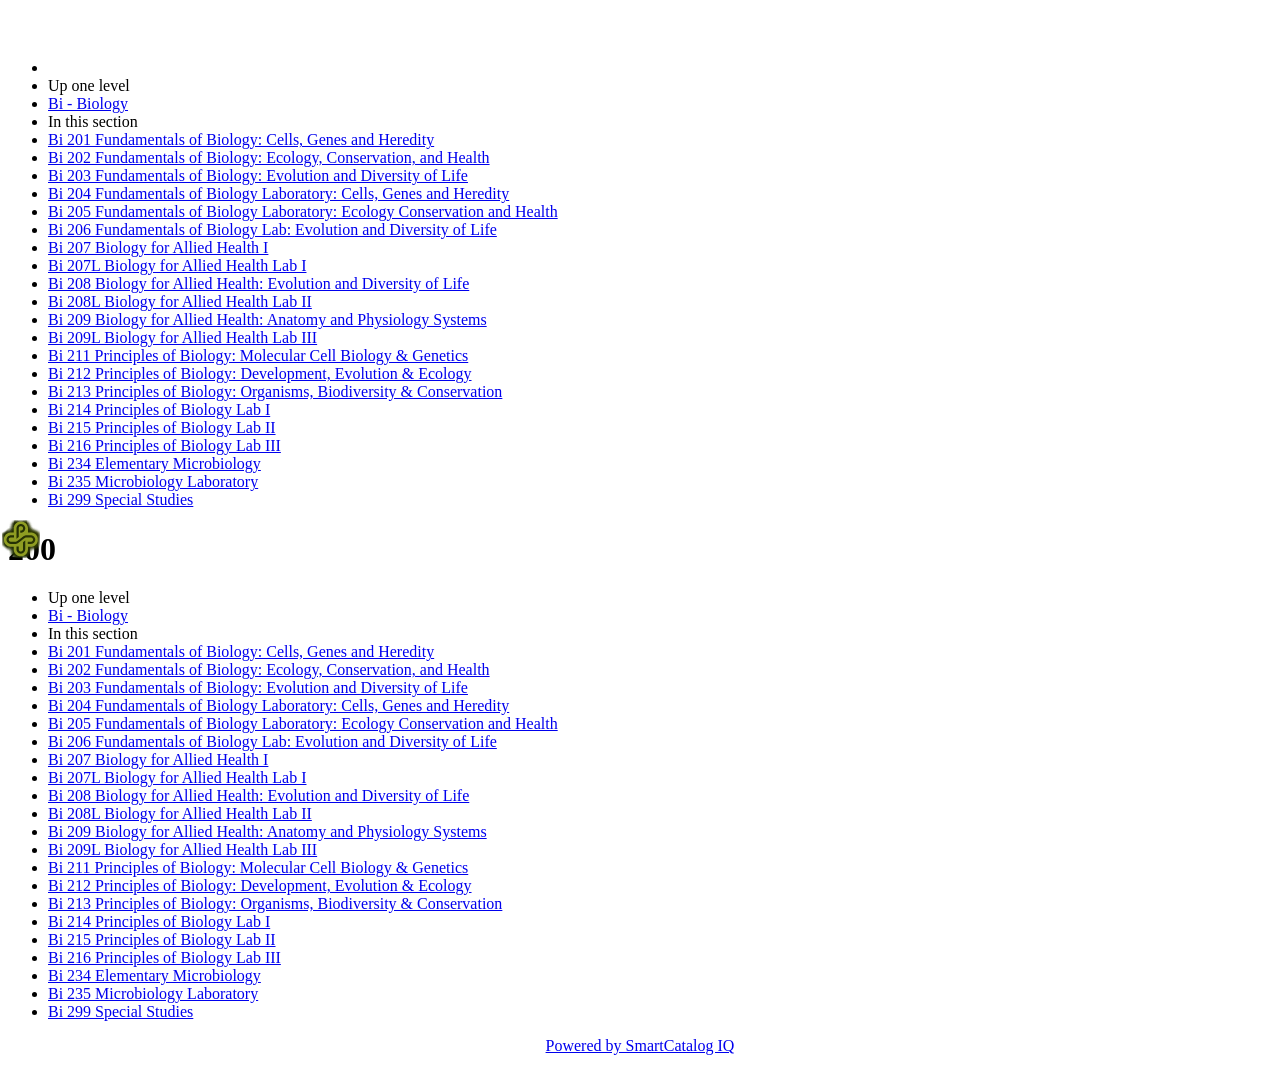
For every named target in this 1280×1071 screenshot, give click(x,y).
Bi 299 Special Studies (120, 499)
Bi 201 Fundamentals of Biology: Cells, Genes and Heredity (241, 139)
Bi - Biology (88, 103)
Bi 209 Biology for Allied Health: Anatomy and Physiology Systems (267, 319)
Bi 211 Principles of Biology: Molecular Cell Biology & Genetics (258, 355)
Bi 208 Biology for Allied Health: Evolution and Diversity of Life (258, 283)
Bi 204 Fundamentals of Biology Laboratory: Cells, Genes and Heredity (278, 193)
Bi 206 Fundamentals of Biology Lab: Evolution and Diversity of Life (272, 229)
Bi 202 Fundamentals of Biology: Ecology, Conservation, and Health (269, 157)
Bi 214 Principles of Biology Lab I (159, 409)
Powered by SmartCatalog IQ (640, 1045)
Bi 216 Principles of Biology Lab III (164, 445)
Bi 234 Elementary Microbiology (154, 463)
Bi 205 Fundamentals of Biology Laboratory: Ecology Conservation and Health (303, 211)
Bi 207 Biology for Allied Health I (158, 247)
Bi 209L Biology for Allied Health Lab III (182, 337)
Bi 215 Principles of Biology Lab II (162, 427)
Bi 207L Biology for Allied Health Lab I (177, 265)
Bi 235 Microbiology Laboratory (153, 481)
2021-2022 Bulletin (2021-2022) (152, 67)
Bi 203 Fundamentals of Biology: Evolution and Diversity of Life (258, 175)
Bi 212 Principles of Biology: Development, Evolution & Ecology (260, 373)
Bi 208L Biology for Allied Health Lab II (180, 301)
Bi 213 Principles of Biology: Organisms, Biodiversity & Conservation (275, 391)
